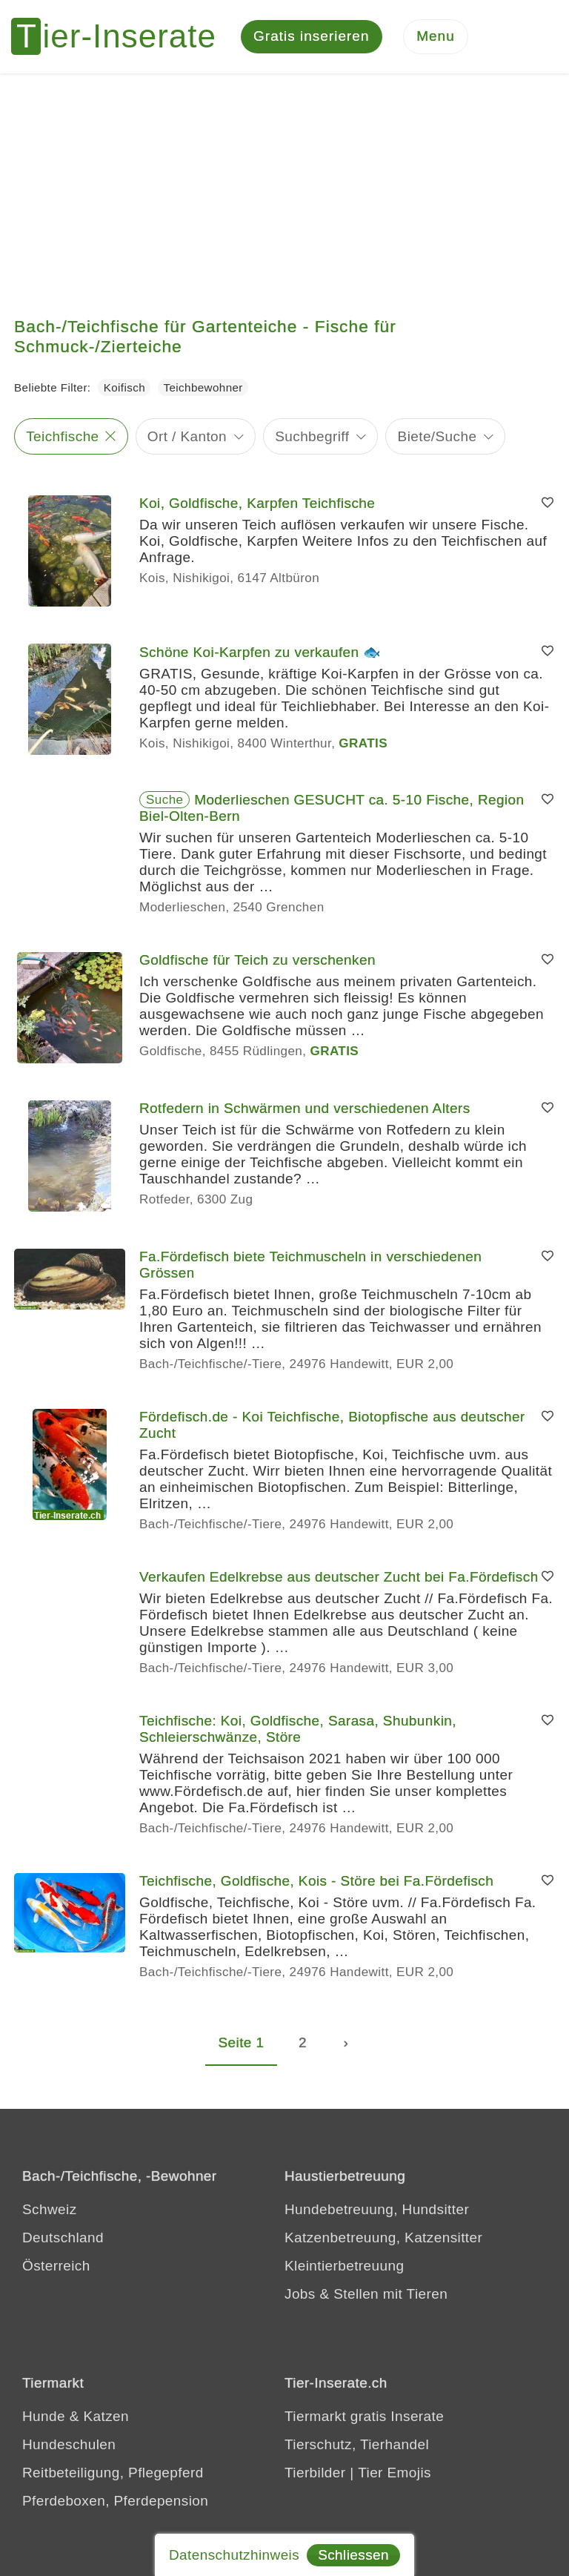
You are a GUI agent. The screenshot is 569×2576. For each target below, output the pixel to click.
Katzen (106, 2417)
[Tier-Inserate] (122, 37)
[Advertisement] (284, 185)
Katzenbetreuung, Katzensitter (383, 2239)
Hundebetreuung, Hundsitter (376, 2211)
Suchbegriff (312, 437)
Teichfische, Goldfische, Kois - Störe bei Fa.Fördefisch (316, 1881)
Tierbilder (315, 2474)
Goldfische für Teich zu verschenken (257, 960)
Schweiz (49, 2211)
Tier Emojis (394, 2474)
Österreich (56, 2267)
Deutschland (63, 2239)
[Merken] (547, 504)
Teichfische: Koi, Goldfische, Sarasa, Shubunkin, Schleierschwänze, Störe (297, 1730)
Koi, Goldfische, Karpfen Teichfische (257, 504)
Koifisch (124, 389)
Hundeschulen (69, 2446)
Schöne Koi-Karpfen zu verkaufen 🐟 (260, 653)
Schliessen (353, 2555)
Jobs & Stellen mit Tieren (365, 2295)
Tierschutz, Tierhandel (356, 2446)
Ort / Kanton (187, 437)
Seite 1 (241, 2043)
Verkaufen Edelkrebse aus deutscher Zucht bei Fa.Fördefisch (339, 1577)
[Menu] (435, 37)
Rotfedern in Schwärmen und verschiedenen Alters (304, 1109)
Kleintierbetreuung (344, 2267)
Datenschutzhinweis (234, 2555)
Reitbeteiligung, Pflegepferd (113, 2474)
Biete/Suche (437, 437)
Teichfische (62, 437)
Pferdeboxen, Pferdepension (115, 2502)
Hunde (43, 2417)
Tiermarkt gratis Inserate (364, 2417)
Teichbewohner (202, 389)
